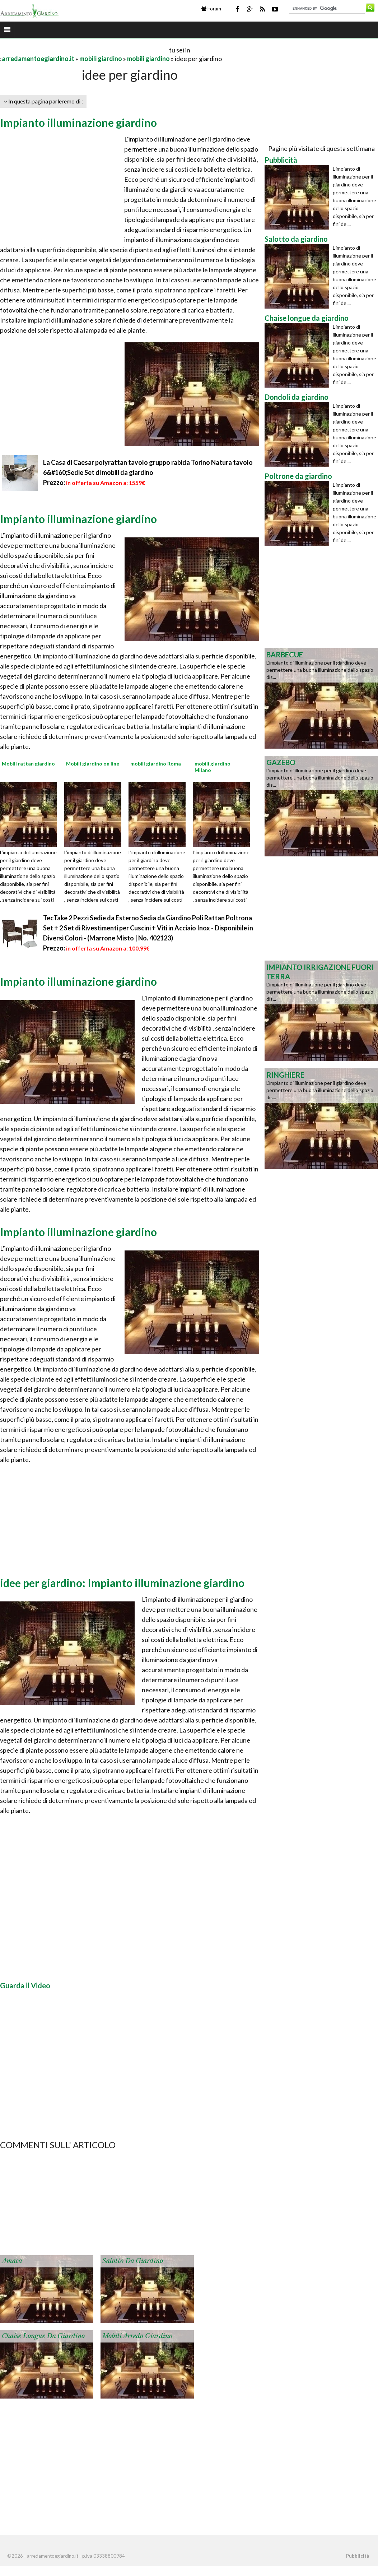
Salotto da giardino (132, 2261)
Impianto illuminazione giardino (78, 122)
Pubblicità (357, 2556)
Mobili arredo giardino (137, 2336)
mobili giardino (100, 59)
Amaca (12, 2261)
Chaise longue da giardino (43, 2336)
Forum (211, 8)
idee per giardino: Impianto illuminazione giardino (122, 1582)
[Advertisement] (84, 49)
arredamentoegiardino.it (38, 59)
